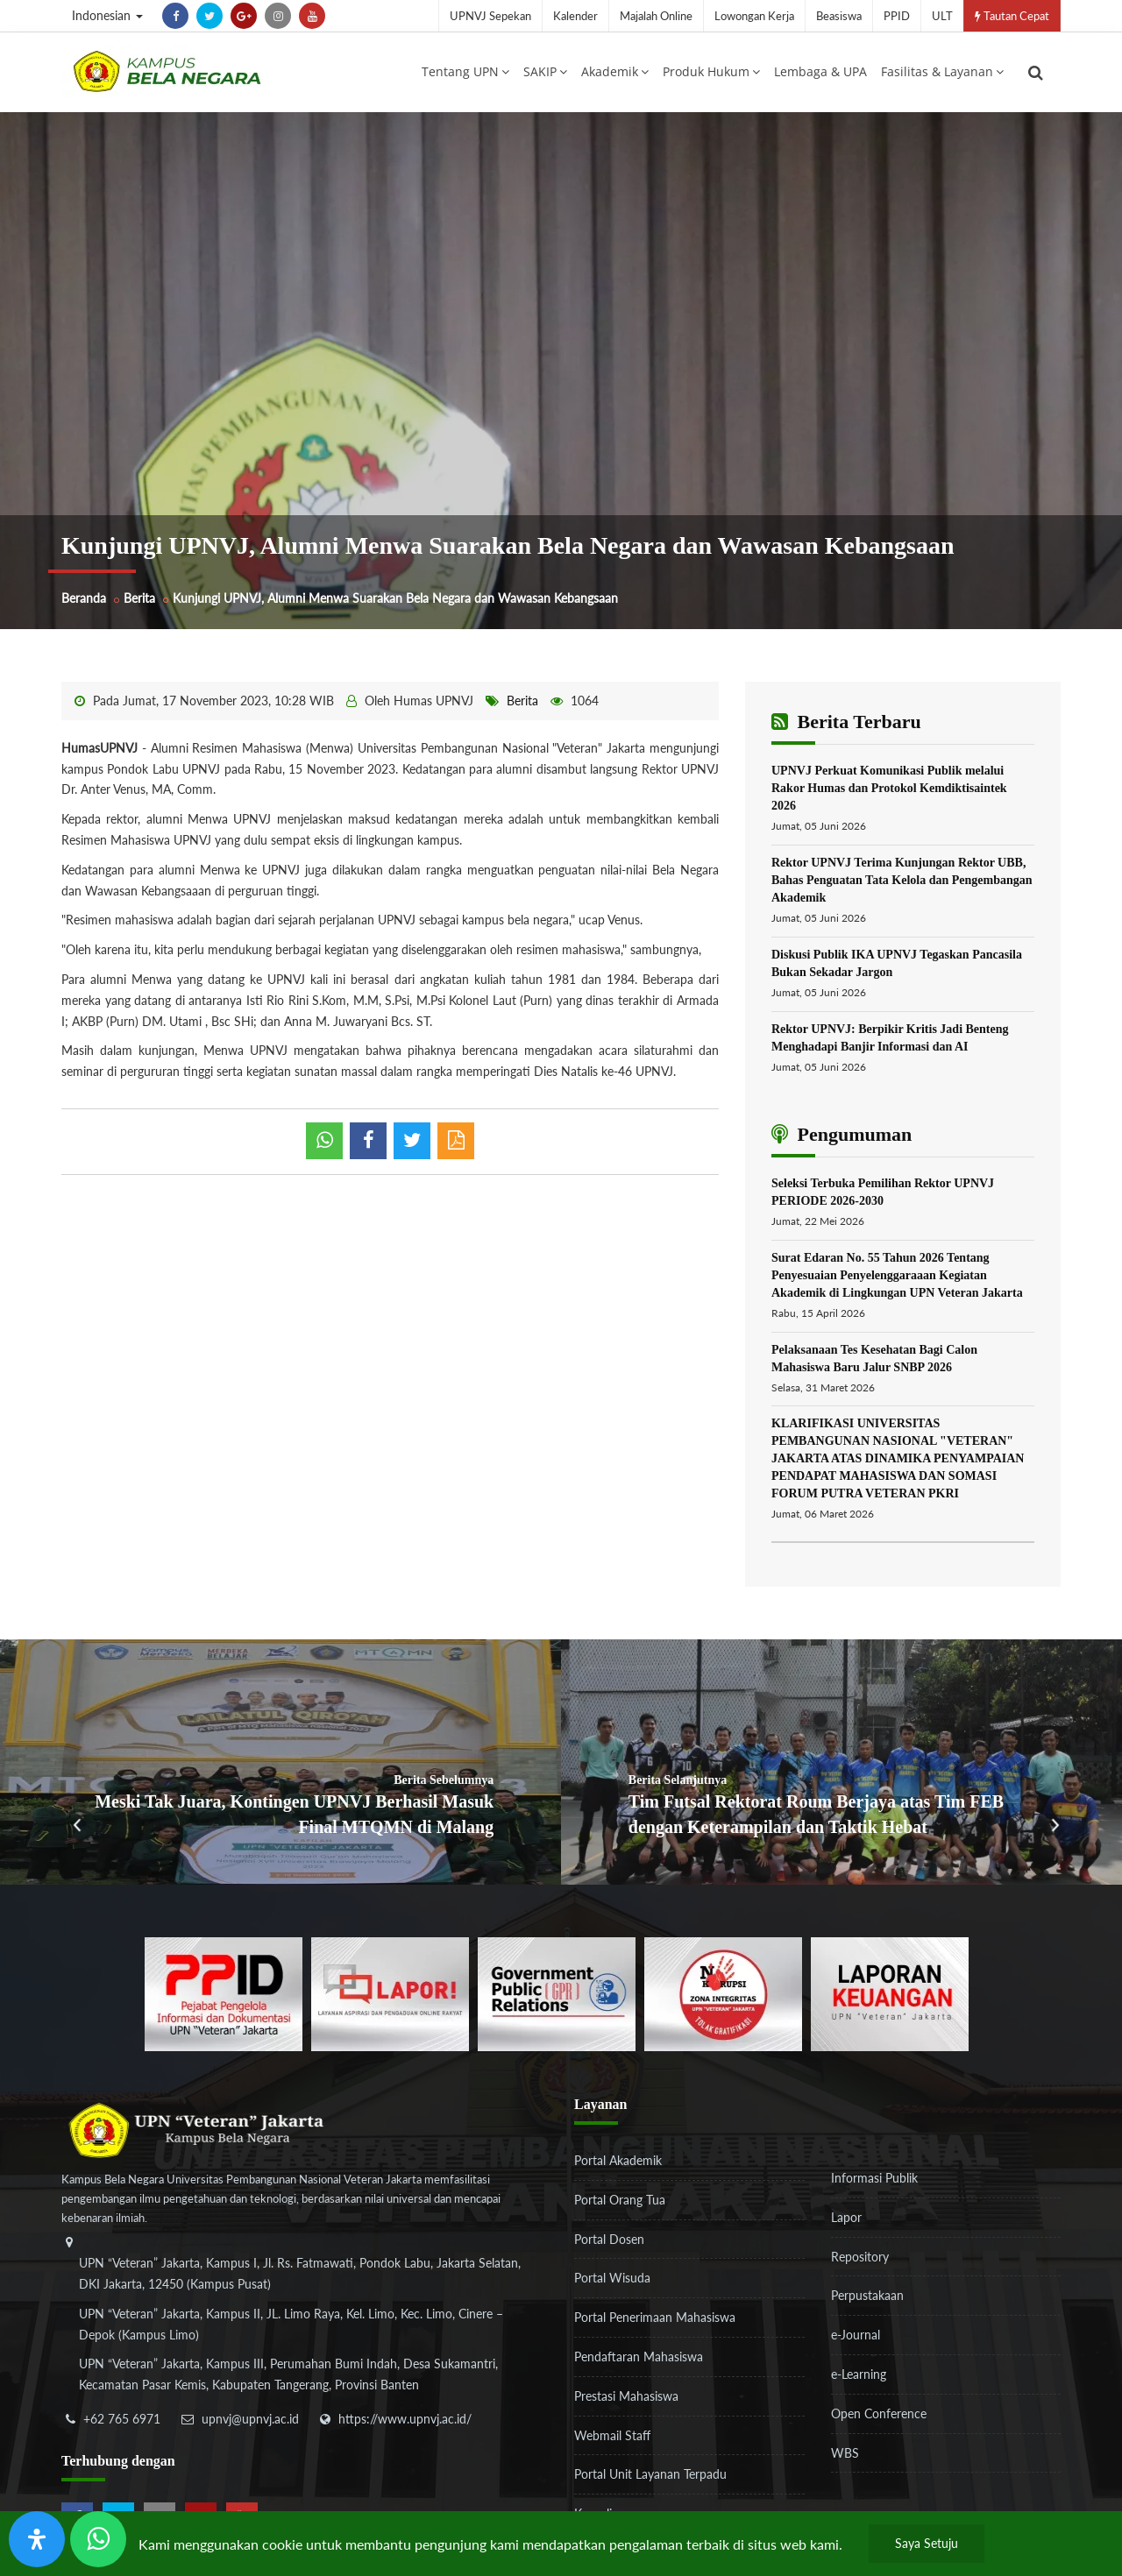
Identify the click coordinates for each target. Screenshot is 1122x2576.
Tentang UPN (465, 73)
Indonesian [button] (107, 15)
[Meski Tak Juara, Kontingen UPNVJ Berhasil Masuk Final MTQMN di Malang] (280, 1766)
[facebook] (175, 16)
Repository (860, 2260)
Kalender (575, 16)
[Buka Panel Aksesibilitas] (37, 2539)
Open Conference (879, 2417)
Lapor (846, 2220)
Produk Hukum (711, 73)
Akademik (615, 73)
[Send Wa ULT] (98, 2539)
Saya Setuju (926, 2543)
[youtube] (312, 16)
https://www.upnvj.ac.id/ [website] (405, 2423)
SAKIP (545, 73)
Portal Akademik (618, 2164)
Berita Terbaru (846, 726)
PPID (897, 16)
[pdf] (455, 1145)
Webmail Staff (612, 2438)
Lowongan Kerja (754, 16)
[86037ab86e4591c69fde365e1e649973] (223, 1996)
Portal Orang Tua (619, 2203)
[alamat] (302, 2330)
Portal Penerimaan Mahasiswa (654, 2321)
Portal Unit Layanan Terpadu (650, 2478)
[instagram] (278, 16)
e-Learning (858, 2378)
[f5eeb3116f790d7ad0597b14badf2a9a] (557, 1996)
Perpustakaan (867, 2299)
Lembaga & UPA (820, 73)
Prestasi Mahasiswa (626, 2399)
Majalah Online (656, 16)
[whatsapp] (324, 1145)
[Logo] (166, 72)
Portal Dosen (609, 2242)
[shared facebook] (368, 1145)
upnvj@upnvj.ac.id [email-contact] (250, 2423)
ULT (942, 16)
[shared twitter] (412, 1145)
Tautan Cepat (1012, 16)
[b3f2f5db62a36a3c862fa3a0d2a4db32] (390, 1996)
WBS (845, 2456)
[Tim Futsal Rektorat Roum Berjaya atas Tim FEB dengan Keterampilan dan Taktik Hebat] (841, 1766)
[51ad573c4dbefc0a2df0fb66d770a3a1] (723, 1996)
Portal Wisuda (612, 2282)
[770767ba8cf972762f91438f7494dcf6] (890, 1996)
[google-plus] (244, 16)
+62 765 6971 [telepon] (121, 2423)
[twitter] (209, 16)
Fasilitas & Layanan (942, 73)
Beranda (83, 602)
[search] (1036, 74)
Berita (139, 602)
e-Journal (855, 2339)
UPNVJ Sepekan (490, 16)
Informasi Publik (874, 2182)
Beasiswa (839, 16)
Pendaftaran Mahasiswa (638, 2360)
